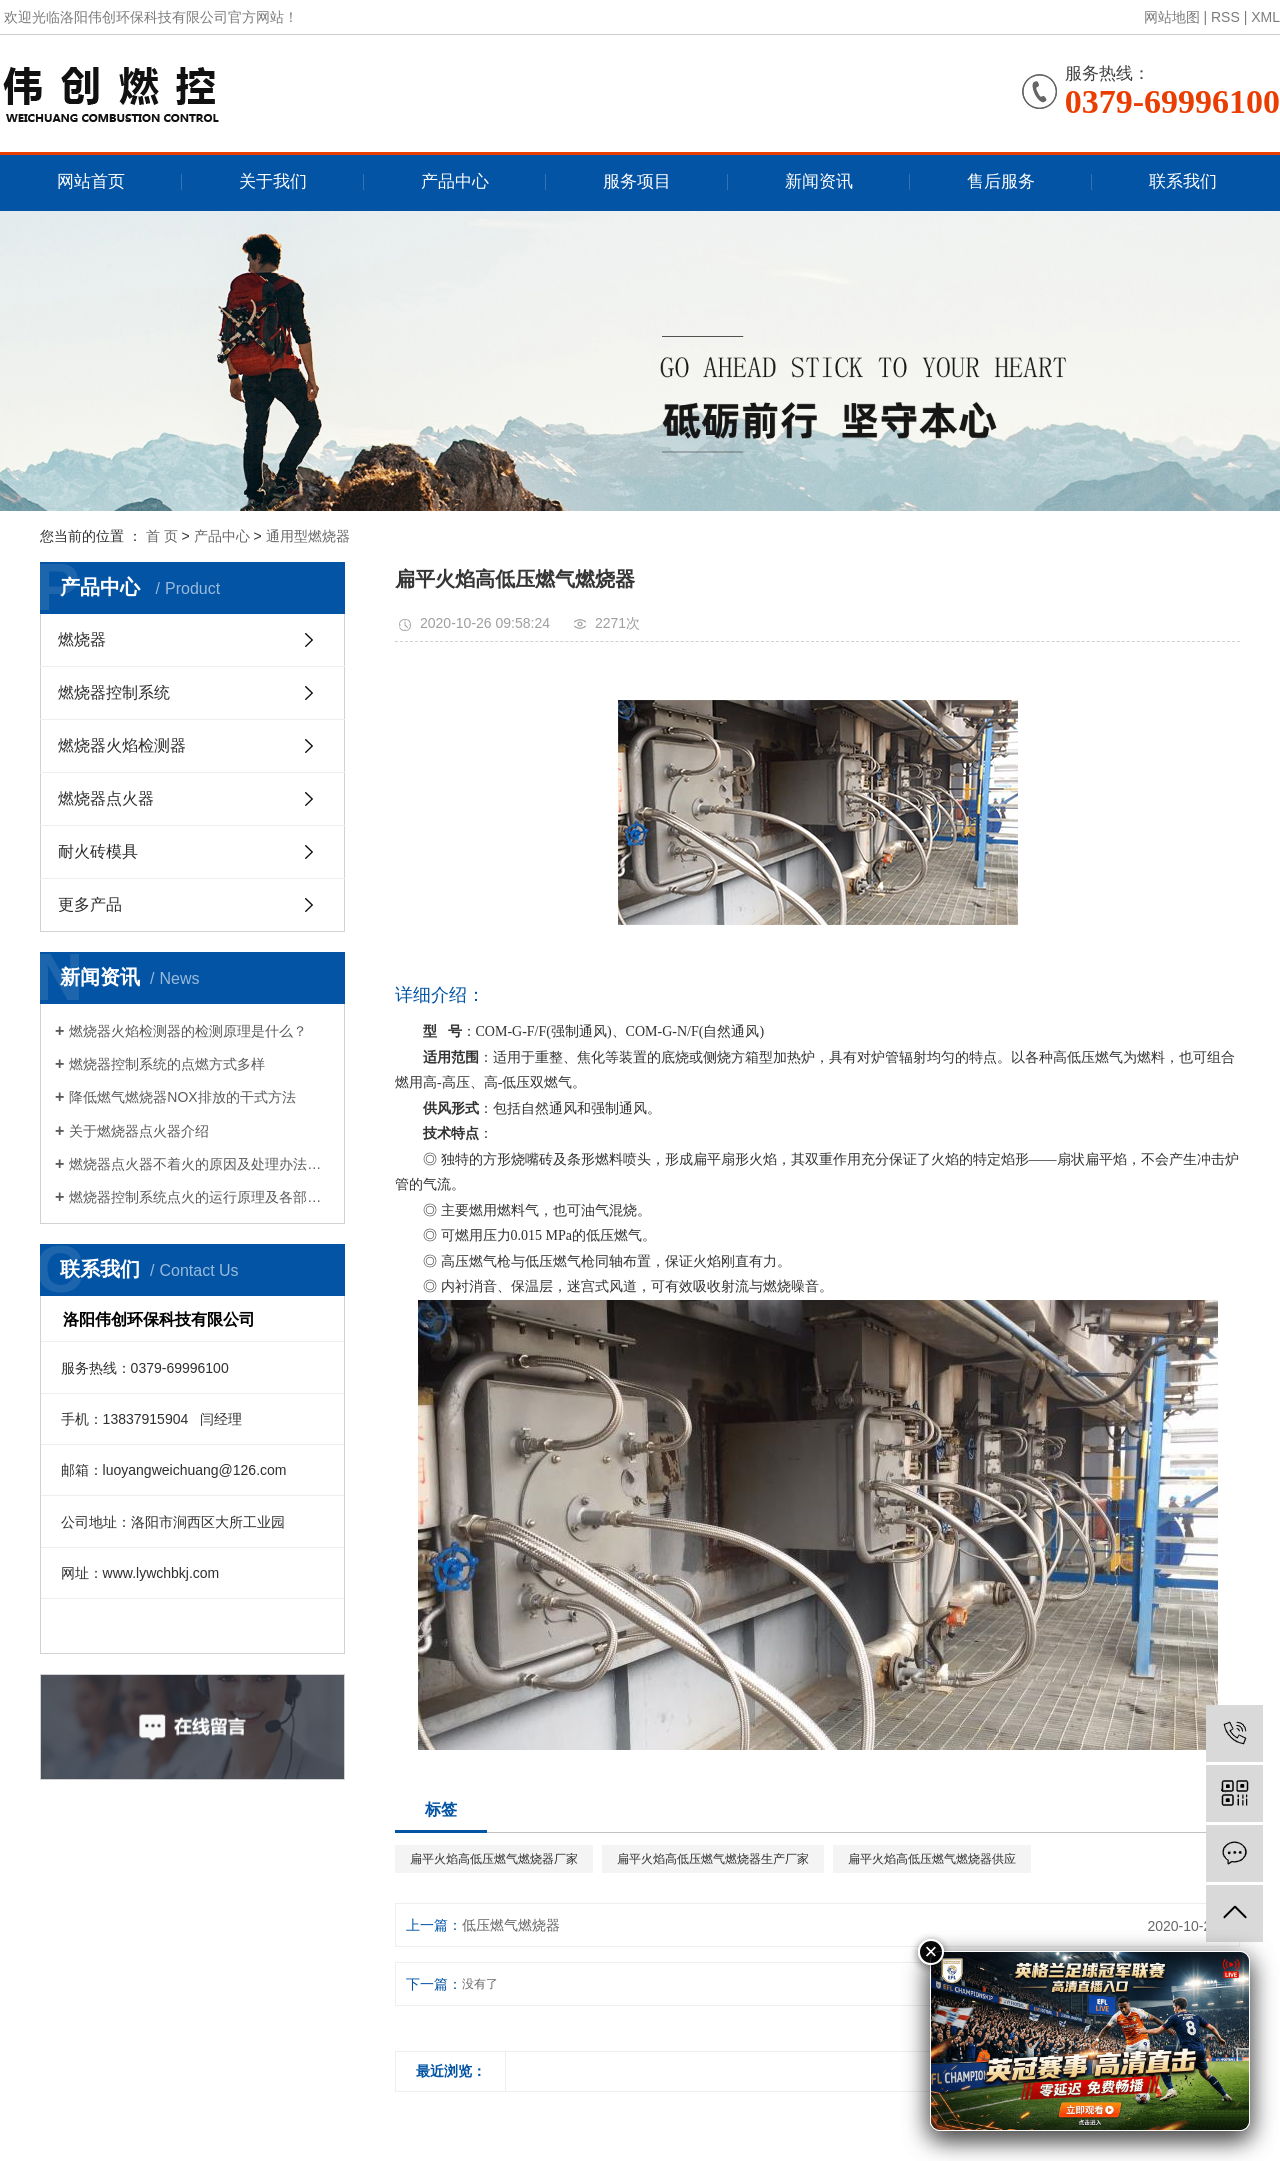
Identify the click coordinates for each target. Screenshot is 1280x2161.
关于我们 (273, 181)
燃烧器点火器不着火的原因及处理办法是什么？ (199, 1164)
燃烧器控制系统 (114, 692)
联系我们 (1183, 181)
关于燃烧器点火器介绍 (139, 1131)
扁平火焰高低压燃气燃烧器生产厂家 (713, 1859)
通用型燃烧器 (308, 536)
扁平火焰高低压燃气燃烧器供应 (932, 1859)
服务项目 (637, 181)
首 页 (162, 536)
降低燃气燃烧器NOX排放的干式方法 (182, 1097)
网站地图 (1172, 17)
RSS (1225, 17)
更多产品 (90, 904)
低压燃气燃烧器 (511, 1925)
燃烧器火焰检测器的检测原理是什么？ (188, 1031)
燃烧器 (82, 639)
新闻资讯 (819, 181)
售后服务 (1001, 181)
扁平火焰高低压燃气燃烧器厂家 (494, 1859)
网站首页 (91, 181)
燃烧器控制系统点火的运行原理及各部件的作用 (199, 1197)
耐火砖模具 (98, 851)
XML (1265, 17)
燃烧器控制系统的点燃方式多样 (167, 1064)
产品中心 (455, 181)
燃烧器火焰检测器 (122, 745)
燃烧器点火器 (106, 798)
